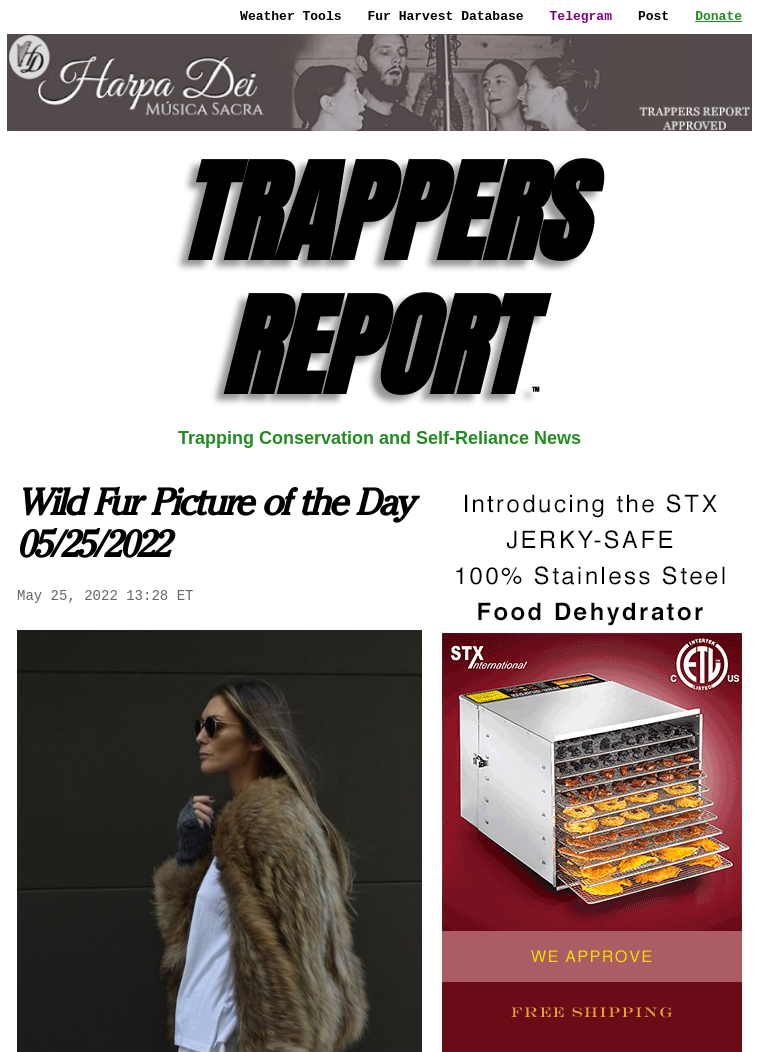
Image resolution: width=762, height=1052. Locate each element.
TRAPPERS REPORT (380, 279)
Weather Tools (290, 16)
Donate (718, 16)
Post (653, 16)
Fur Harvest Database (446, 16)
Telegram (581, 16)
